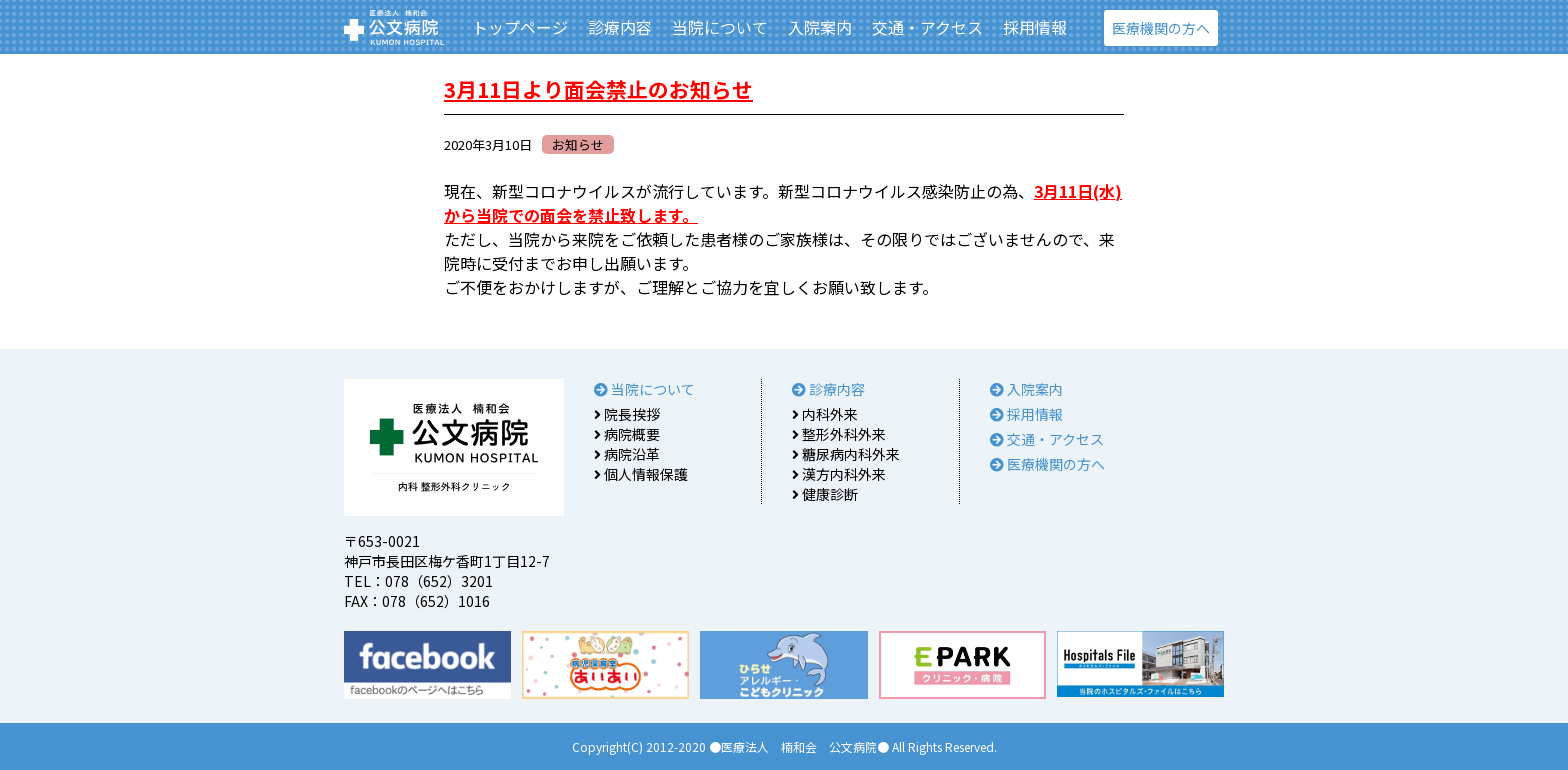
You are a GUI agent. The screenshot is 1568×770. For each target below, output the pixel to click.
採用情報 (1035, 27)
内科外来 (825, 414)
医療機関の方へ (1161, 28)
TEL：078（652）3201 (418, 581)
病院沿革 (627, 454)
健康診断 (825, 494)
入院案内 (820, 27)
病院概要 (627, 434)
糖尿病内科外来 (846, 454)
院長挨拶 (627, 414)
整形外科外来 (839, 434)
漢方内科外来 (839, 474)
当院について (720, 27)
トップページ (520, 27)
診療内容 (620, 27)
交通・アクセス (927, 27)
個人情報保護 (641, 474)
